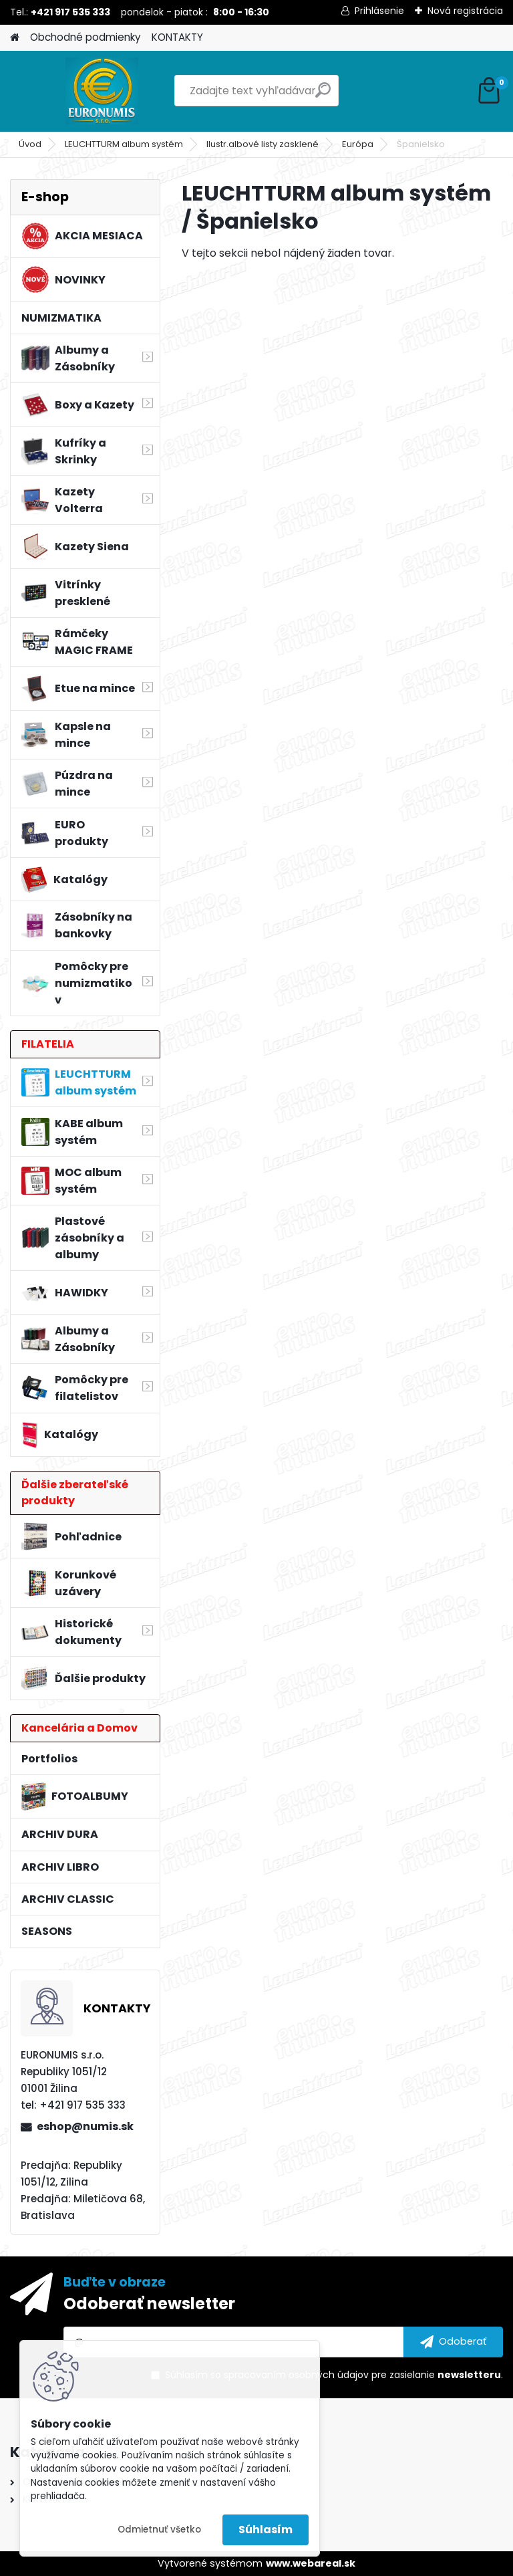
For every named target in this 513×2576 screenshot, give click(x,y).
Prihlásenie (379, 10)
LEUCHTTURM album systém (124, 144)
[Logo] (102, 90)
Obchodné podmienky (85, 37)
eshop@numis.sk (85, 2126)
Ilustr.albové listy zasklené (262, 144)
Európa (357, 144)
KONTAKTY (177, 37)
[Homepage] (14, 38)
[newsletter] (453, 2342)
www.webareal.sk (310, 2563)
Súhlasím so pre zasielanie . (334, 2374)
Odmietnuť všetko (159, 2529)
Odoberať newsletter (149, 2304)
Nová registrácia (465, 10)
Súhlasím (265, 2529)
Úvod (30, 144)
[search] (323, 95)
